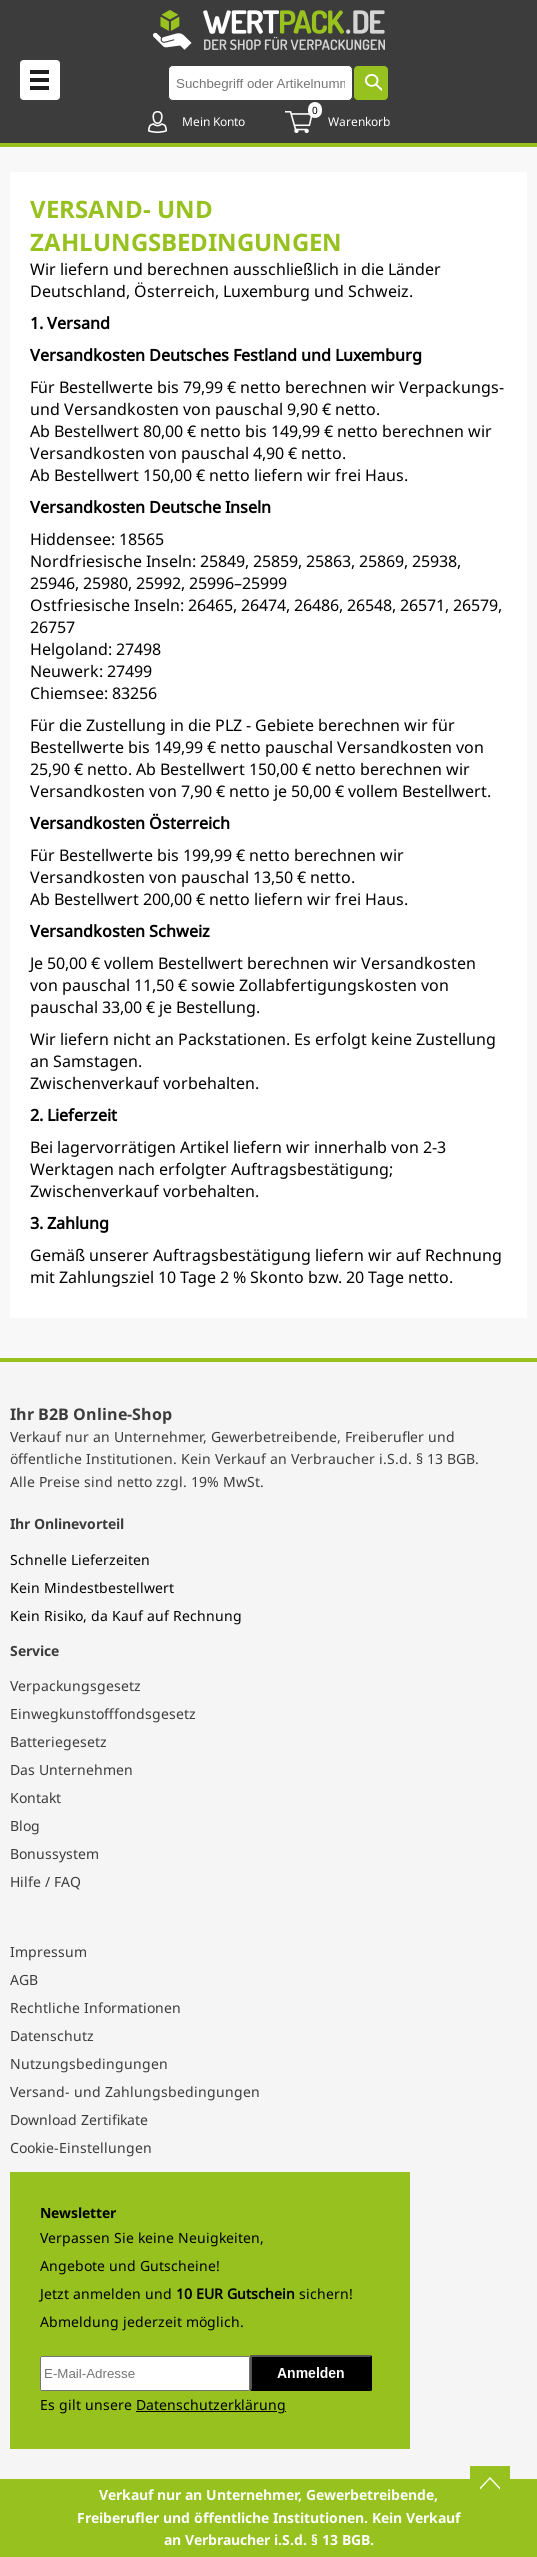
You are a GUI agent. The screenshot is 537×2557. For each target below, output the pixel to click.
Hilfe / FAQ (45, 1881)
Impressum (48, 1951)
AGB (24, 1979)
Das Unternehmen (71, 1769)
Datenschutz (52, 2035)
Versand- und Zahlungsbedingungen (135, 2091)
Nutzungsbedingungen (89, 2063)
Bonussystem (54, 1853)
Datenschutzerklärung (211, 2404)
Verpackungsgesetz (75, 1685)
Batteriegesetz (58, 1741)
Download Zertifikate (79, 2119)
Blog (25, 1825)
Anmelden (311, 2373)
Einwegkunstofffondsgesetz (103, 1713)
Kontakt (35, 1797)
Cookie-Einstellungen (81, 2147)
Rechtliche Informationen (95, 2007)
